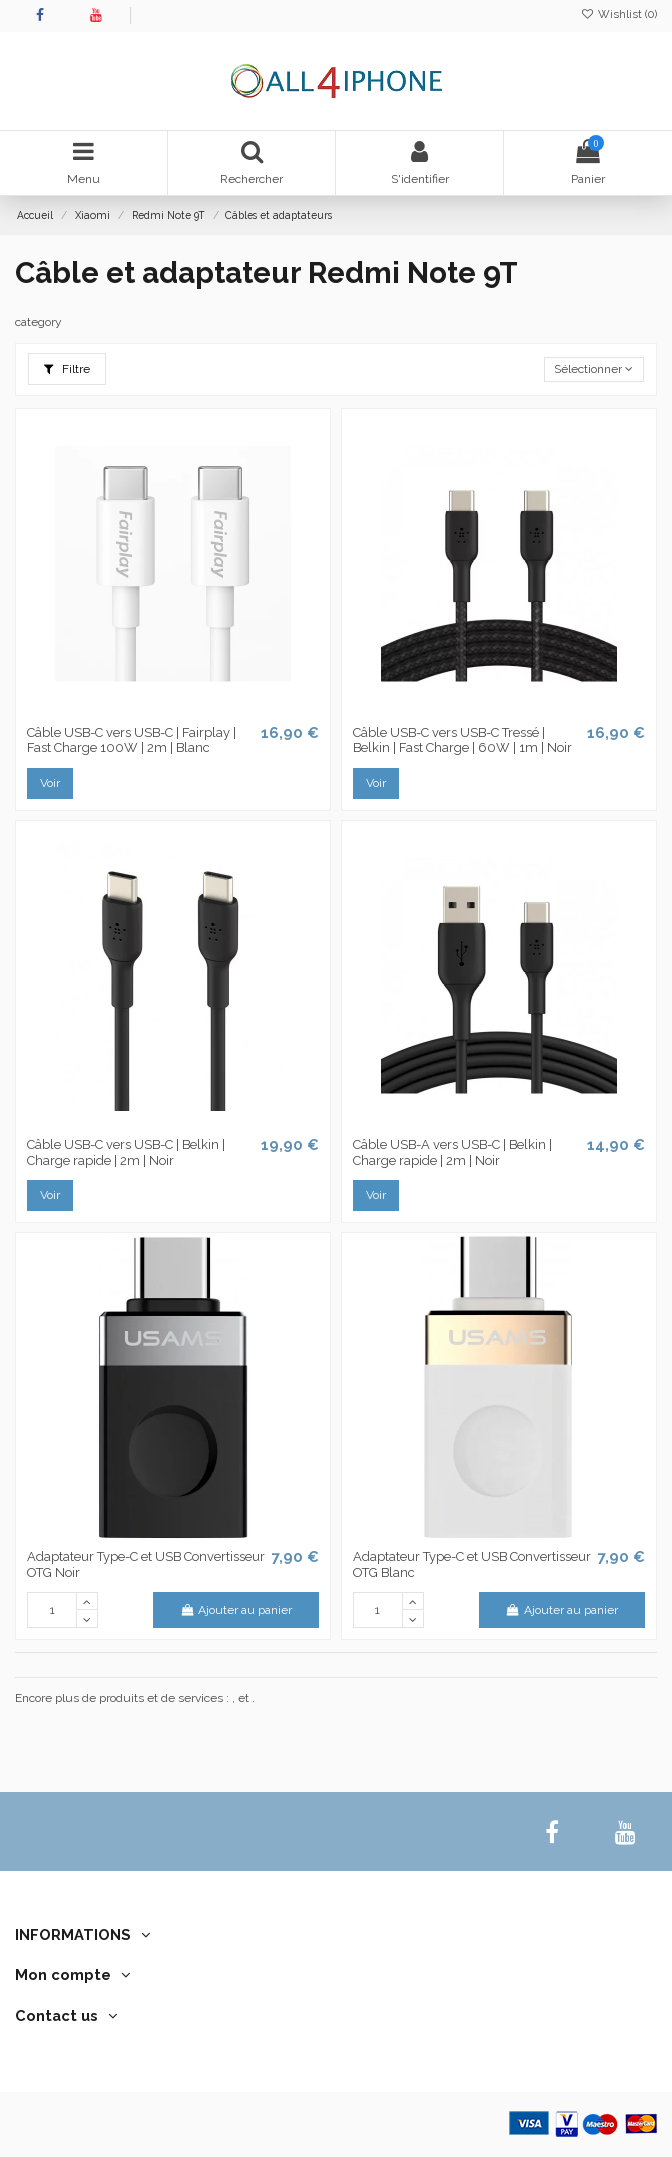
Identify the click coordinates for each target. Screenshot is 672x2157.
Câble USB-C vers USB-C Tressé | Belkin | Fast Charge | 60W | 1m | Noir (462, 740)
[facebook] (552, 1832)
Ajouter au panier (236, 1610)
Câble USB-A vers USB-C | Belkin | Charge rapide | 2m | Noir (452, 1152)
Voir (50, 783)
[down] (87, 1619)
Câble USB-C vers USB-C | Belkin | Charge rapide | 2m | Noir (126, 1152)
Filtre (67, 369)
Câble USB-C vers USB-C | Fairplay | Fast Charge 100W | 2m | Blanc (131, 740)
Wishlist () (619, 14)
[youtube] (625, 1832)
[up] (87, 1601)
